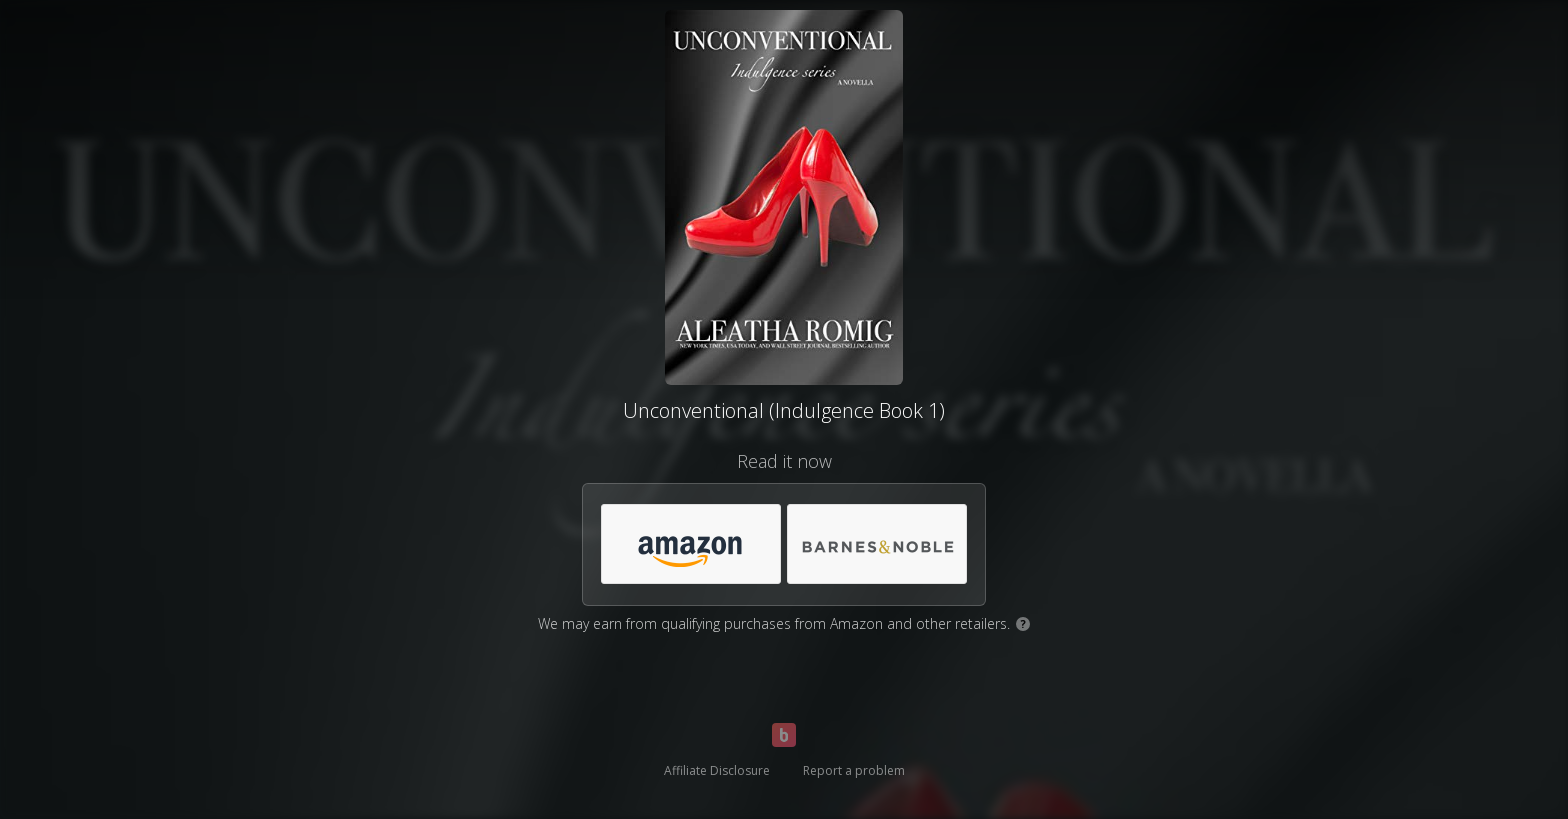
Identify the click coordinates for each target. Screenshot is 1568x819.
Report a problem (854, 770)
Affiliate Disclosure (717, 770)
